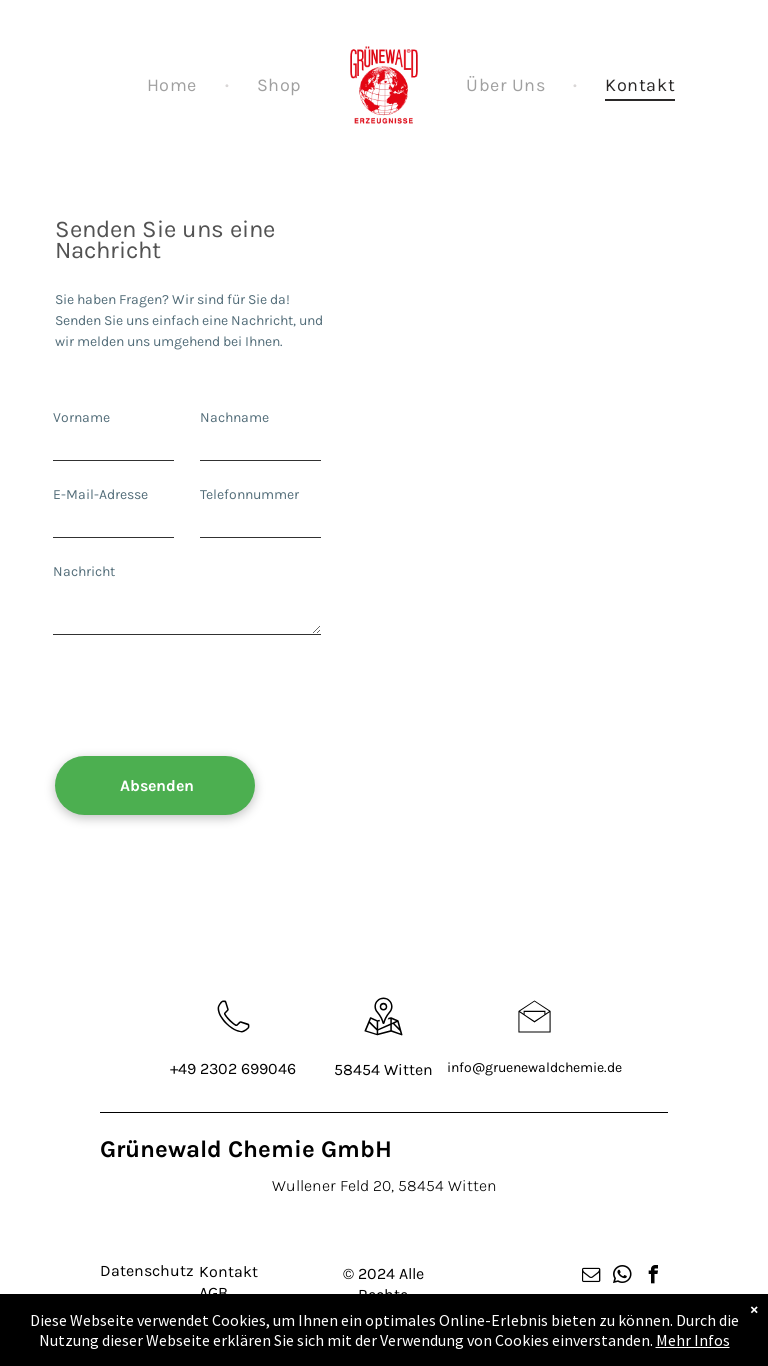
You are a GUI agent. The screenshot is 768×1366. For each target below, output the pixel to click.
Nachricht (84, 571)
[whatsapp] (623, 1277)
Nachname (234, 417)
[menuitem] (174, 85)
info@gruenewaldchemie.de (534, 1067)
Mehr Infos (693, 1340)
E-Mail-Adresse (100, 494)
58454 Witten (383, 1069)
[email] (592, 1277)
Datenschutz (147, 1270)
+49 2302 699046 (233, 1068)
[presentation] (205, 697)
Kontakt (228, 1271)
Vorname (81, 417)
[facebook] (654, 1277)
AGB (213, 1292)
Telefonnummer (249, 494)
